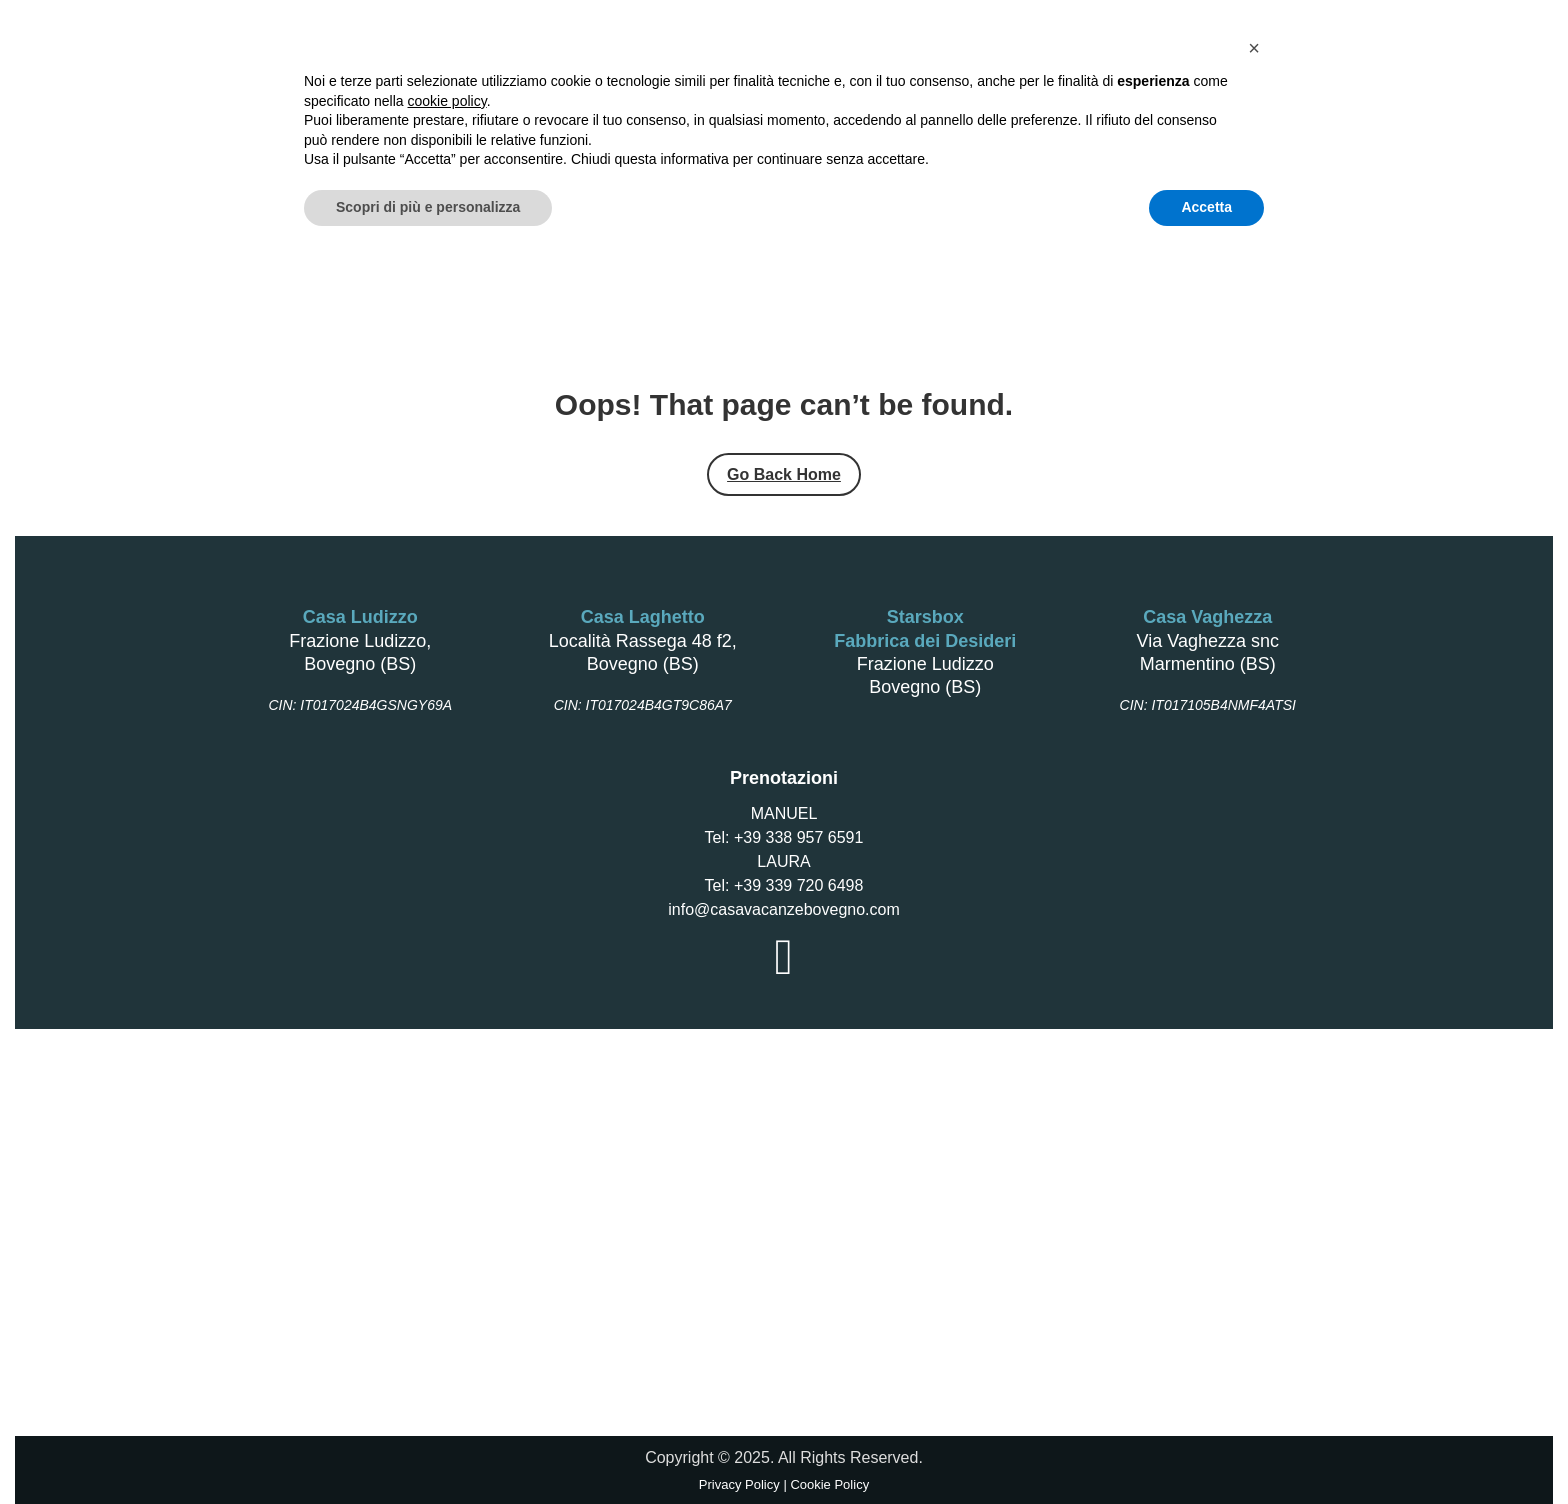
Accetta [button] (1206, 1449)
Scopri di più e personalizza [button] (428, 1449)
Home (301, 146)
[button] (1254, 1290)
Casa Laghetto (407, 146)
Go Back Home (784, 474)
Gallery (1255, 146)
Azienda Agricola (1127, 146)
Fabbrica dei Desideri (948, 146)
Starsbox (801, 146)
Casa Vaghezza (678, 146)
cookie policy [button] (447, 1343)
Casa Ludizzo (543, 146)
